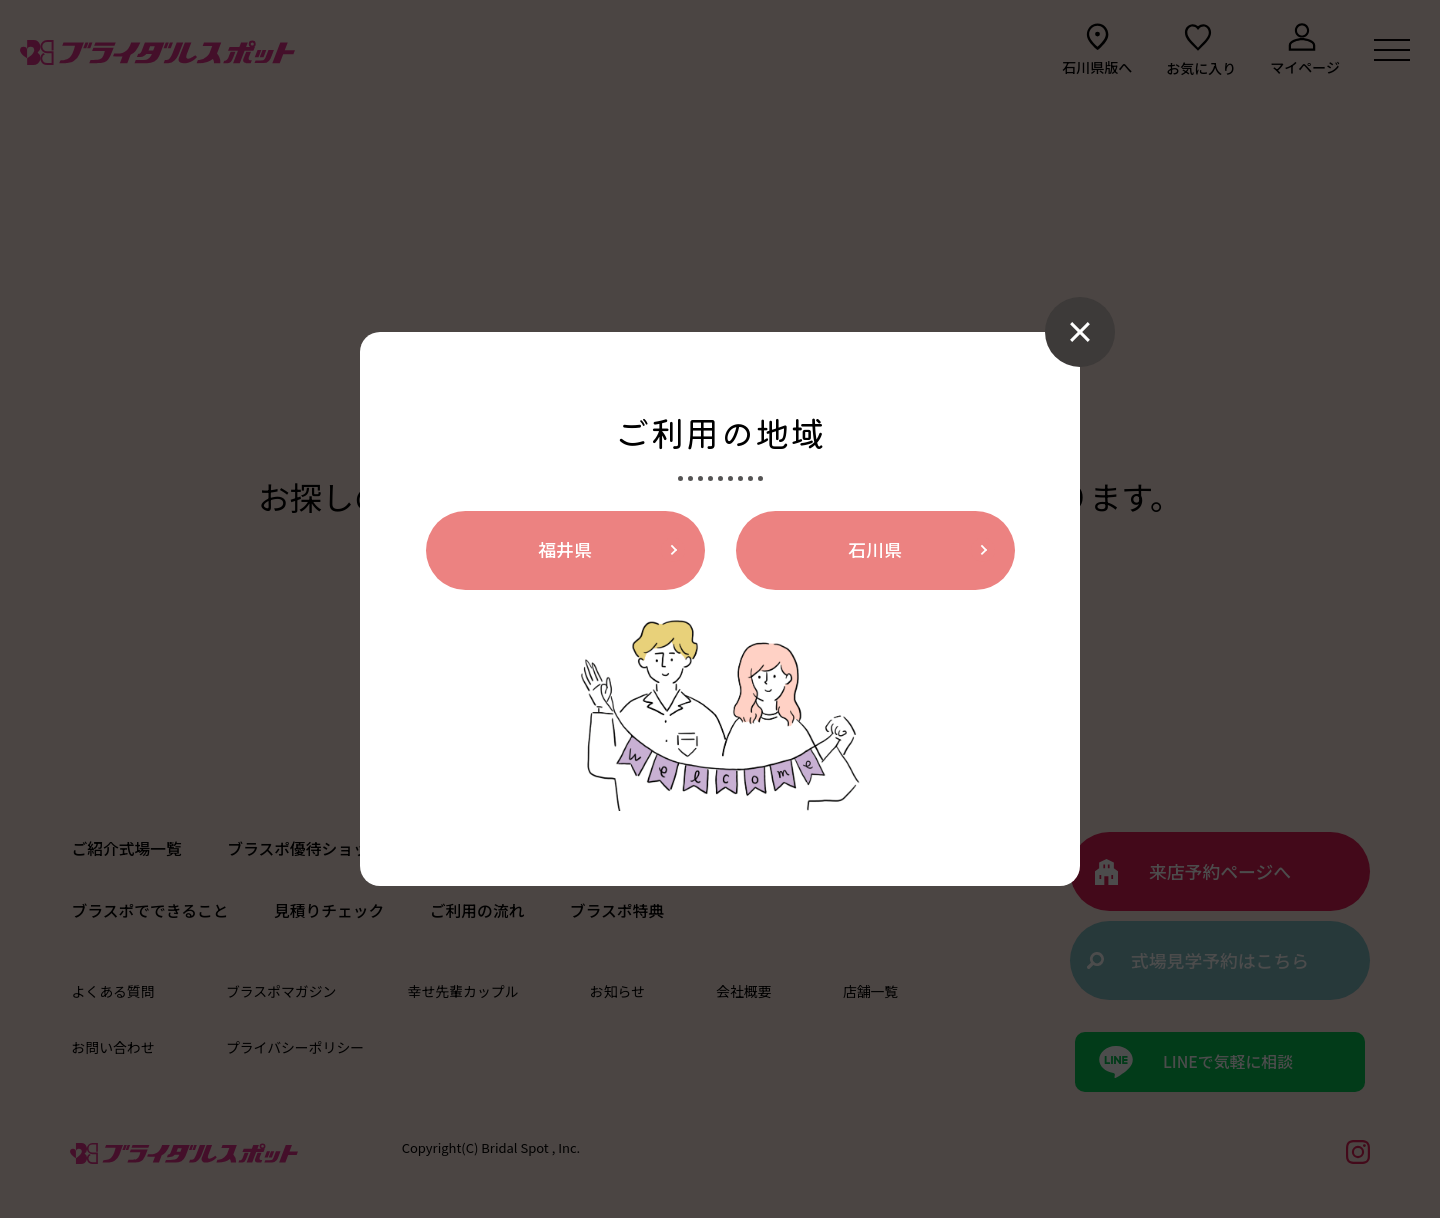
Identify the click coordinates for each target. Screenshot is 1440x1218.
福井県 (565, 550)
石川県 (875, 550)
